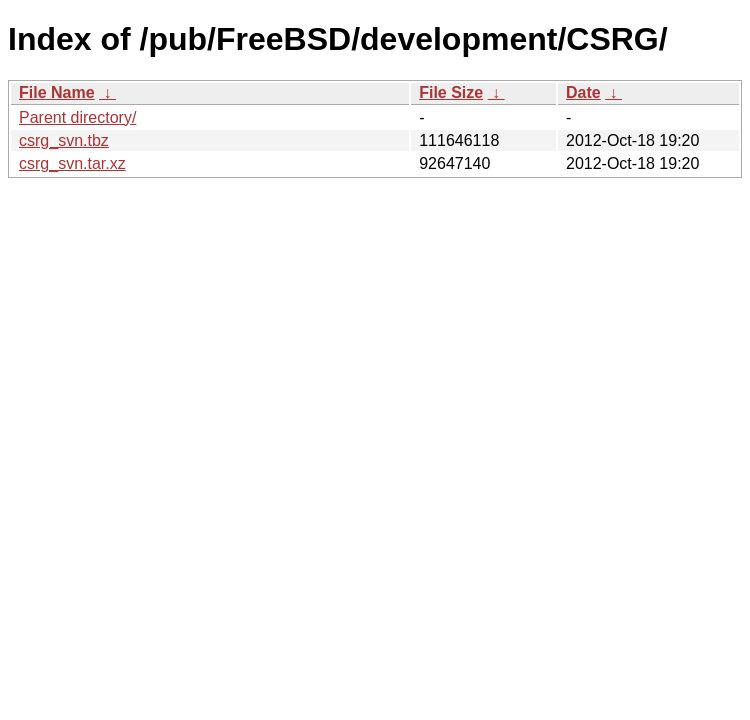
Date (583, 92)
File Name (57, 92)
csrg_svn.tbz (64, 140)
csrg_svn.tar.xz (72, 163)
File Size (451, 92)
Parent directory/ (77, 117)
